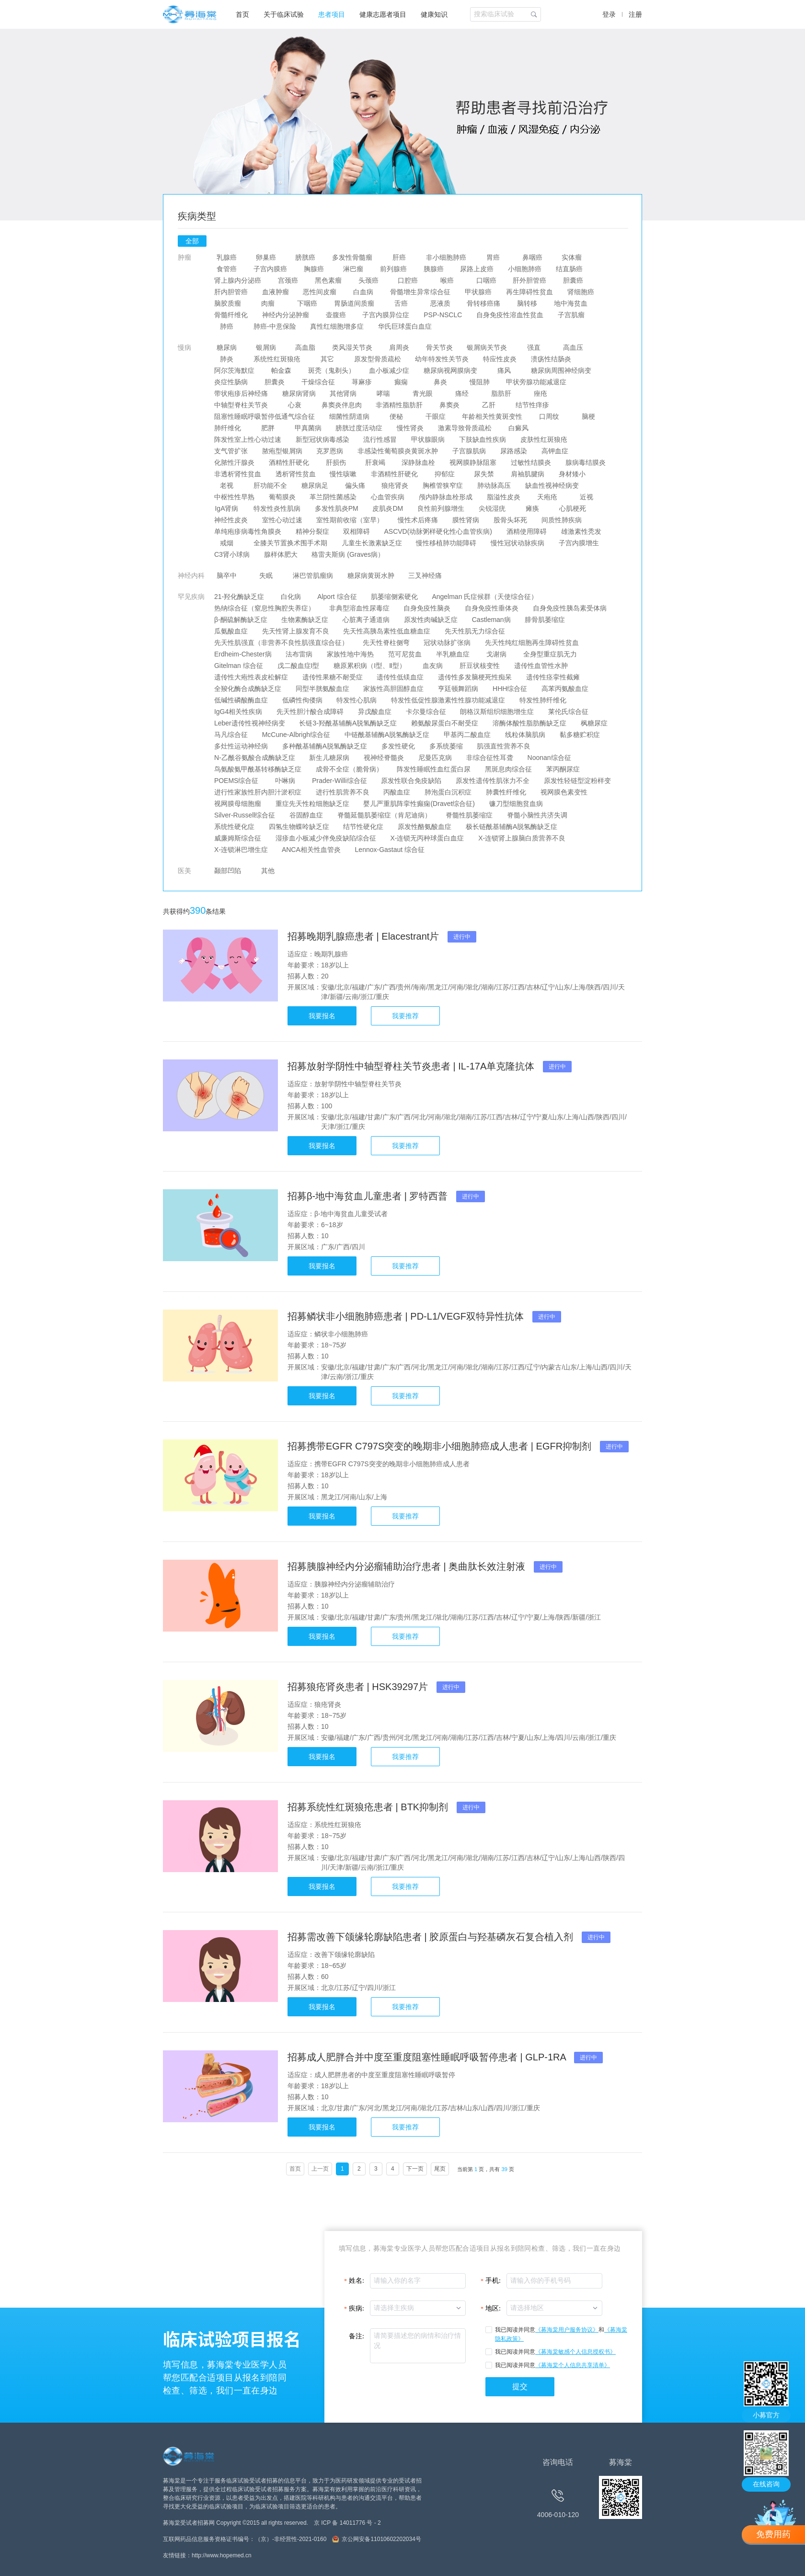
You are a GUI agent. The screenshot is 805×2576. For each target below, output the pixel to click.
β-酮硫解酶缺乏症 (240, 619)
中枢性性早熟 (234, 497)
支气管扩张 (231, 451)
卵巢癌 (266, 257)
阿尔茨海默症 (234, 370)
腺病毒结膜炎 (586, 462)
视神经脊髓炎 (384, 757)
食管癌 (227, 269)
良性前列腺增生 (440, 508)
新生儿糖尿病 (330, 757)
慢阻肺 (480, 382)
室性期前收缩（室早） (350, 520)
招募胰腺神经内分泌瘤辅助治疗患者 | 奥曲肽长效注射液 (408, 1566)
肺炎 (226, 359)
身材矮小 (572, 474)
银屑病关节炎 (487, 347)
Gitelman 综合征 (238, 665)
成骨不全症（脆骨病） (349, 769)
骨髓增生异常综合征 (420, 292)
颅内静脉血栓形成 (445, 497)
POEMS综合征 (236, 780)
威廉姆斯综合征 (237, 838)
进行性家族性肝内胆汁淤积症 (257, 792)
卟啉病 (285, 780)
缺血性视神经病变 (552, 485)
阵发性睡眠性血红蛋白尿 (434, 769)
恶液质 (440, 303)
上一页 (320, 2168)
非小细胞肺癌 (446, 257)
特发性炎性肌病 (277, 508)
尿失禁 (484, 474)
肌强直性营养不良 (503, 746)
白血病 (363, 292)
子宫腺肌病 (469, 451)
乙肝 (488, 405)
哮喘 (383, 393)
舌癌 (401, 303)
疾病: (356, 2308)
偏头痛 (355, 485)
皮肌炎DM (388, 508)
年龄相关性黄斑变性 (492, 416)
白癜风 (518, 428)
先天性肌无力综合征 (475, 631)
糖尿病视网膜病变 (450, 370)
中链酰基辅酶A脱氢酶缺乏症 (387, 734)
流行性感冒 (380, 439)
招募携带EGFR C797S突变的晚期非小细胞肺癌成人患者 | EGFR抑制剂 (441, 1446)
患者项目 (331, 14)
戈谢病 (496, 654)
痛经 (462, 393)
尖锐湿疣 (492, 508)
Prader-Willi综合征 (339, 780)
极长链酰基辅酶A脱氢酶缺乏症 (511, 826)
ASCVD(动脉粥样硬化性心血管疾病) (438, 531)
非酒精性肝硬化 (394, 474)
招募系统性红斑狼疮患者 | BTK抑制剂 (369, 1807)
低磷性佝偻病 (302, 700)
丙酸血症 (397, 792)
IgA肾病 (227, 508)
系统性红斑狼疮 (277, 359)
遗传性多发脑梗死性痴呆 (475, 677)
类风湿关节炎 (352, 347)
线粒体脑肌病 (525, 734)
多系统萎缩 (446, 746)
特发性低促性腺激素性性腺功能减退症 (448, 700)
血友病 (433, 665)
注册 (635, 14)
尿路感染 (513, 451)
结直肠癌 (569, 269)
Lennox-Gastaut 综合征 (389, 849)
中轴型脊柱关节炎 (241, 405)
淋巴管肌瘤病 (313, 575)
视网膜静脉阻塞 (473, 462)
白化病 (291, 596)
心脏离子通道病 (366, 619)
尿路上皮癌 (477, 269)
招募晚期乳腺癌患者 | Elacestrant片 (365, 936)
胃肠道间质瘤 (354, 303)
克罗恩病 (330, 451)
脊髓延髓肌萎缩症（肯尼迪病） (384, 815)
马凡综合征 (231, 734)
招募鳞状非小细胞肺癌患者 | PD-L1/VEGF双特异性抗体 (407, 1316)
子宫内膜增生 (579, 543)
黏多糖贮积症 (580, 734)
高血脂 (305, 347)
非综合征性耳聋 (489, 757)
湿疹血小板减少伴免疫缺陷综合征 (326, 838)
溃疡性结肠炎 (551, 359)
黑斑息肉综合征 (508, 769)
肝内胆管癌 (231, 292)
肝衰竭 (375, 462)
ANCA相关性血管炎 (311, 849)
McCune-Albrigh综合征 (296, 734)
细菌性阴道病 (349, 416)
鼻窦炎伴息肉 (342, 405)
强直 (533, 347)
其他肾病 (343, 393)
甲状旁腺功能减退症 (537, 382)
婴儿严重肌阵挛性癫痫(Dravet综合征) (419, 803)
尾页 (440, 2168)
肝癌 (399, 257)
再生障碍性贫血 (529, 292)
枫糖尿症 (594, 723)
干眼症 (436, 416)
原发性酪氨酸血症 (424, 826)
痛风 (504, 370)
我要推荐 (405, 1016)
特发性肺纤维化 (543, 700)
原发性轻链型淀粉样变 (577, 780)
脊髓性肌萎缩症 (469, 815)
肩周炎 (399, 347)
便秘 (396, 416)
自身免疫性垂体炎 (491, 608)
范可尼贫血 (405, 654)
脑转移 (527, 303)
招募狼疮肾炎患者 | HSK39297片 (359, 1686)
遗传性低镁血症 (400, 677)
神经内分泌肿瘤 (285, 315)
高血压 (573, 347)
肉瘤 (267, 303)
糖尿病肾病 (299, 393)
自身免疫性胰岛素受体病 (570, 608)
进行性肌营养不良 (342, 792)
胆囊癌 (573, 280)
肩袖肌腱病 (527, 474)
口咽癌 (486, 280)
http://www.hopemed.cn (222, 2555)
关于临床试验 (284, 14)
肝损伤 (336, 462)
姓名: (356, 2280)
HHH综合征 (510, 688)
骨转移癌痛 (484, 303)
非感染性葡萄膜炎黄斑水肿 (398, 451)
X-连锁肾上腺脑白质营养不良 (521, 838)
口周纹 (549, 416)
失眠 (266, 575)
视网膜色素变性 (564, 792)
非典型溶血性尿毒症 (359, 608)
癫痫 (401, 382)
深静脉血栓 (418, 462)
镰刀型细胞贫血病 (516, 803)
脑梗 (588, 416)
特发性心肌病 (357, 700)
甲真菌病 (308, 428)
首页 (242, 14)
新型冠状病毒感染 (322, 439)
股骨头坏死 (510, 520)
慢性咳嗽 (343, 474)
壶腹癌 (336, 315)
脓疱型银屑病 (282, 451)
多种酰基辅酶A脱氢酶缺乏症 (324, 746)
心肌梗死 (572, 508)
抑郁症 (445, 474)
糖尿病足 (314, 485)
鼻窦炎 (449, 405)
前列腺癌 (393, 269)
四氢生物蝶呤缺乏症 (299, 826)
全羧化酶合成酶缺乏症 (247, 688)
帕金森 (281, 370)
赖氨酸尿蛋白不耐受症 (444, 723)
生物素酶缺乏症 (305, 619)
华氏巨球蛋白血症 (405, 326)
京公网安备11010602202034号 (381, 2539)
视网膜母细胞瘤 (237, 803)
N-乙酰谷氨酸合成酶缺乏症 (254, 757)
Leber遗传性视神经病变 (249, 723)
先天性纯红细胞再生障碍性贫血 (532, 642)
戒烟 (226, 543)
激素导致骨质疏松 (465, 428)
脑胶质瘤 (227, 303)
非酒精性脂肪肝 (399, 405)
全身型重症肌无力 (550, 654)
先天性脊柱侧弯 (386, 642)
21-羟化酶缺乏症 (239, 596)
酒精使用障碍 (527, 531)
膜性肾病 (465, 520)
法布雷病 (299, 654)
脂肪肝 (501, 393)
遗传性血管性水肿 (541, 665)
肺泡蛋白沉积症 (448, 792)
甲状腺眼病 (428, 439)
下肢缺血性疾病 (482, 439)
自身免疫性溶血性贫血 (509, 315)
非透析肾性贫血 (237, 474)
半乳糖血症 (453, 654)
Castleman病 (491, 619)
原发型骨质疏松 (377, 359)
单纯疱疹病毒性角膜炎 (247, 531)
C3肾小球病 (232, 554)
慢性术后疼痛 (418, 520)
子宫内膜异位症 (386, 315)
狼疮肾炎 (395, 485)
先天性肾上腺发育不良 (295, 631)
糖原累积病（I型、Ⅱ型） (370, 665)
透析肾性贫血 (296, 474)
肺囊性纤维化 (506, 792)
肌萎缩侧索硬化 (394, 596)
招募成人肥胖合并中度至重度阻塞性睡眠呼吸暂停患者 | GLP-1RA (428, 2057)
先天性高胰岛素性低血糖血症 (387, 631)
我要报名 (322, 1016)
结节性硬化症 (364, 826)
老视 (226, 485)
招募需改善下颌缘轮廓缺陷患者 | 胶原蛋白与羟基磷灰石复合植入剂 (432, 1937)
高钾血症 (555, 451)
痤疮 (540, 393)
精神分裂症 (312, 531)
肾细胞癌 (580, 292)
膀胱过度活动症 (359, 428)
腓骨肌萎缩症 (545, 619)
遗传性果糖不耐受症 (332, 677)
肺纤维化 (227, 428)
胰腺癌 (434, 269)
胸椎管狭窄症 (443, 485)
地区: (493, 2308)
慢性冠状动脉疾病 (517, 543)
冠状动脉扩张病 (447, 642)
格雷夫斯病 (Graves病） (348, 554)
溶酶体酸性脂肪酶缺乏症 (529, 723)
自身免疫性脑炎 (427, 608)
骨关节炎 (439, 347)
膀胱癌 (305, 257)
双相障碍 (357, 531)
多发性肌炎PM (336, 508)
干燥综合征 (318, 382)
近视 (586, 497)
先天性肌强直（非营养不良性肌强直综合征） (281, 642)
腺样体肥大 (280, 554)
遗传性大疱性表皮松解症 (251, 677)
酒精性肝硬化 (289, 462)
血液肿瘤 (275, 292)
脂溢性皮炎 (503, 497)
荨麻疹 (362, 382)
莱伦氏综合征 (568, 711)
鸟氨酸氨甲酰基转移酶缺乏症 (257, 769)
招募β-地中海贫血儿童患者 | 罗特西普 (369, 1196)
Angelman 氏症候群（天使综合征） (485, 596)
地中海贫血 (570, 303)
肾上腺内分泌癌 (237, 280)
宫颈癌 (288, 280)
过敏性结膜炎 (531, 462)
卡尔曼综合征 (426, 711)
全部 (192, 241)
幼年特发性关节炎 (442, 359)
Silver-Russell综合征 (244, 815)
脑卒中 (227, 575)
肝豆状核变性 (480, 665)
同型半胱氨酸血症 (322, 688)
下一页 (415, 2168)
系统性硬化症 (234, 826)
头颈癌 (368, 280)
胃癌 (493, 257)
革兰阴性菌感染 (333, 497)
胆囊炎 (275, 382)
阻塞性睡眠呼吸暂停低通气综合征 (264, 416)
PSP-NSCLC (443, 315)
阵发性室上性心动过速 (247, 439)
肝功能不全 (270, 485)
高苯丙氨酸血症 (565, 688)
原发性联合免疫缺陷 (411, 780)
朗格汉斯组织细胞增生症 (497, 711)
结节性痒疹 (532, 405)
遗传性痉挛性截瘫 (553, 677)
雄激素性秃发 (581, 531)
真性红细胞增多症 (337, 326)
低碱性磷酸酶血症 (241, 700)
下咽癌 (307, 303)
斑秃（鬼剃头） (331, 370)
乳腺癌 (227, 257)
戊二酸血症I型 (299, 665)
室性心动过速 (282, 520)
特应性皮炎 (499, 359)
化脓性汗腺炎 (234, 462)
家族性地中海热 (350, 654)
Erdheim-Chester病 (243, 654)
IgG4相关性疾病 (238, 711)
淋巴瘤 (353, 269)
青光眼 (423, 393)
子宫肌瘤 (571, 315)
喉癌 (447, 280)
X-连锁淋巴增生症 (241, 849)
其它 (327, 359)
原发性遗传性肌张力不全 (492, 780)
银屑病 (266, 347)
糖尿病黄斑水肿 (370, 575)
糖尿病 (227, 347)
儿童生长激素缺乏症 (372, 543)
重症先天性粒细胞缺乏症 (312, 803)
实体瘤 (572, 257)
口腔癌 (408, 280)
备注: (356, 2336)
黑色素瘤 (328, 280)
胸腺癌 (314, 269)
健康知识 (434, 14)
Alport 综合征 (337, 596)
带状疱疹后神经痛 (241, 393)
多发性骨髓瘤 (352, 257)
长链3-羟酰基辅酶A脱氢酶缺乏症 (348, 723)
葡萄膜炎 (282, 497)
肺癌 (226, 326)
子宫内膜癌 (270, 269)
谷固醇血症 (306, 815)
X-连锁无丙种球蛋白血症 (427, 838)
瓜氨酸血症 (231, 631)
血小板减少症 (390, 370)
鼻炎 (440, 382)
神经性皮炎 (231, 520)
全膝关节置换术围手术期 (290, 543)
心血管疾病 (387, 497)
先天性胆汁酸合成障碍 (310, 711)
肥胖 (267, 428)
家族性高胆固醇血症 (394, 688)
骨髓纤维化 (231, 315)
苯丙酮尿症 (563, 769)
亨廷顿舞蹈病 (458, 688)
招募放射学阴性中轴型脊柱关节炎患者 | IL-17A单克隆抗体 (412, 1066)
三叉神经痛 (425, 575)
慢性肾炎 (410, 428)
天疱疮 (547, 497)
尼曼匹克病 (435, 757)
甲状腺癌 (478, 292)
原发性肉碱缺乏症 (431, 619)
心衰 (294, 405)
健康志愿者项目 (382, 14)
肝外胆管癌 (530, 280)
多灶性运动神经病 (241, 746)
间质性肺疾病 (562, 520)
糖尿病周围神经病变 (561, 370)
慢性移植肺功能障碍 (446, 543)
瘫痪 (532, 508)
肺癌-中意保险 (275, 326)
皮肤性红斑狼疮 (543, 439)
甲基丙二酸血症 (467, 734)
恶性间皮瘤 (320, 292)
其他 (267, 870)
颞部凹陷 (227, 870)
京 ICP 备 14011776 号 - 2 (347, 2522)
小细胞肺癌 (524, 269)
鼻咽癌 (532, 257)
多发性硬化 (398, 746)
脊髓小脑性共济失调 (537, 815)
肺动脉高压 (494, 485)
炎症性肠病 (231, 382)
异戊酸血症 (374, 711)
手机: (493, 2280)
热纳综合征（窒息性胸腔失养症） (264, 608)
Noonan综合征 (549, 757)
